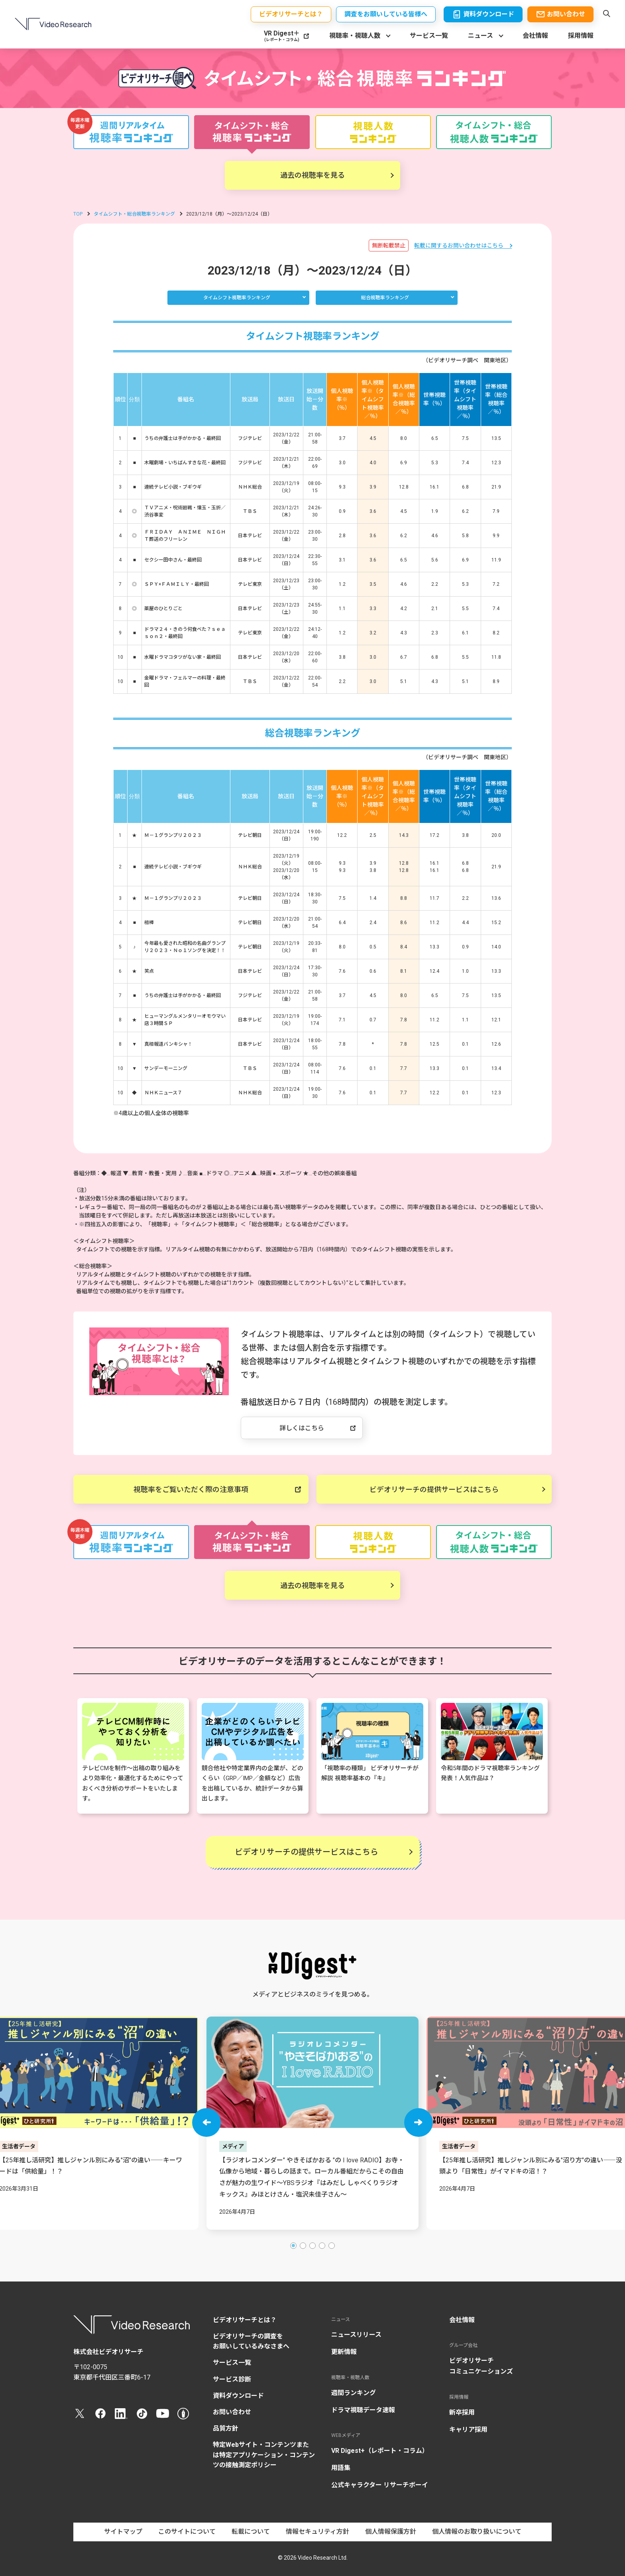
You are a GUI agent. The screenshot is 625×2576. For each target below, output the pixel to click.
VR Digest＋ (282, 36)
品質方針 (225, 2428)
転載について (251, 2531)
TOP (78, 214)
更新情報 (344, 2352)
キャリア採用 (468, 2429)
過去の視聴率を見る (312, 175)
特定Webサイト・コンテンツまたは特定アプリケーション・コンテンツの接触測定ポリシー (264, 2454)
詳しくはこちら (301, 1428)
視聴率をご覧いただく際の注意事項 (191, 1489)
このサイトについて (187, 2531)
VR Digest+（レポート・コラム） (379, 2450)
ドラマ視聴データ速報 (363, 2410)
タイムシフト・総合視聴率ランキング (134, 214)
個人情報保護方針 (390, 2531)
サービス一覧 (429, 36)
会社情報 (535, 36)
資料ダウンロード (238, 2395)
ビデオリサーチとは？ (245, 2320)
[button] (206, 2122)
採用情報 (581, 36)
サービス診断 (232, 2379)
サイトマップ (123, 2531)
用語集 (340, 2468)
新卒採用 (462, 2412)
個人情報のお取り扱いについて (476, 2531)
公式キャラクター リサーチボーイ (379, 2485)
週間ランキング (353, 2393)
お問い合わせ (232, 2412)
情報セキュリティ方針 (317, 2531)
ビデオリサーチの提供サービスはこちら (434, 1489)
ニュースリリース (356, 2334)
